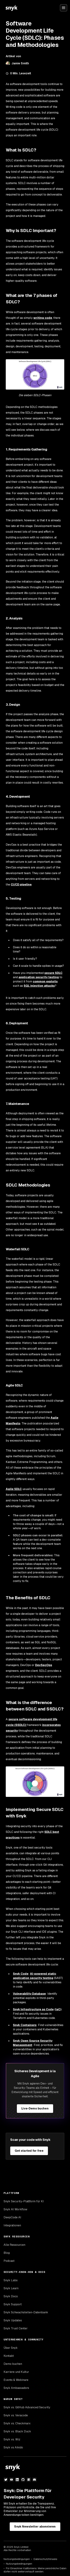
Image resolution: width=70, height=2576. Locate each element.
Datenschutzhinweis (45, 2559)
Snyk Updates (13, 2320)
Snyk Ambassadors (16, 2388)
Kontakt (9, 2356)
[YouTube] (11, 2479)
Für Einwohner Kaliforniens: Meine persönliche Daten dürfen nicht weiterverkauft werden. (35, 2570)
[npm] (29, 2479)
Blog (7, 2253)
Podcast (9, 2261)
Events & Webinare (16, 2380)
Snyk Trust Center (16, 2328)
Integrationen (12, 2225)
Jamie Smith (20, 63)
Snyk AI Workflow (15, 2209)
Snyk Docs (11, 2296)
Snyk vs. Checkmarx (17, 2423)
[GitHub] (23, 2479)
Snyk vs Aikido (13, 2447)
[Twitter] (6, 2479)
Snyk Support (13, 2304)
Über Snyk (11, 2348)
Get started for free (29, 2151)
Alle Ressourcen (14, 2245)
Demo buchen (13, 2364)
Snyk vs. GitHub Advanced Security (27, 2407)
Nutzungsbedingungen (17, 2559)
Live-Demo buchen (34, 2108)
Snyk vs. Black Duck (17, 2431)
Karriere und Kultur (16, 2372)
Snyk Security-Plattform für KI (24, 2201)
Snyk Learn (11, 2288)
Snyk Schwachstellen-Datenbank (26, 2312)
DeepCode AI (12, 2217)
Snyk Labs (11, 2280)
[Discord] (34, 2479)
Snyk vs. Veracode (16, 2415)
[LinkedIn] (17, 2479)
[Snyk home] (11, 8)
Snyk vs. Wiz (12, 2439)
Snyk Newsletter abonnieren (35, 2526)
